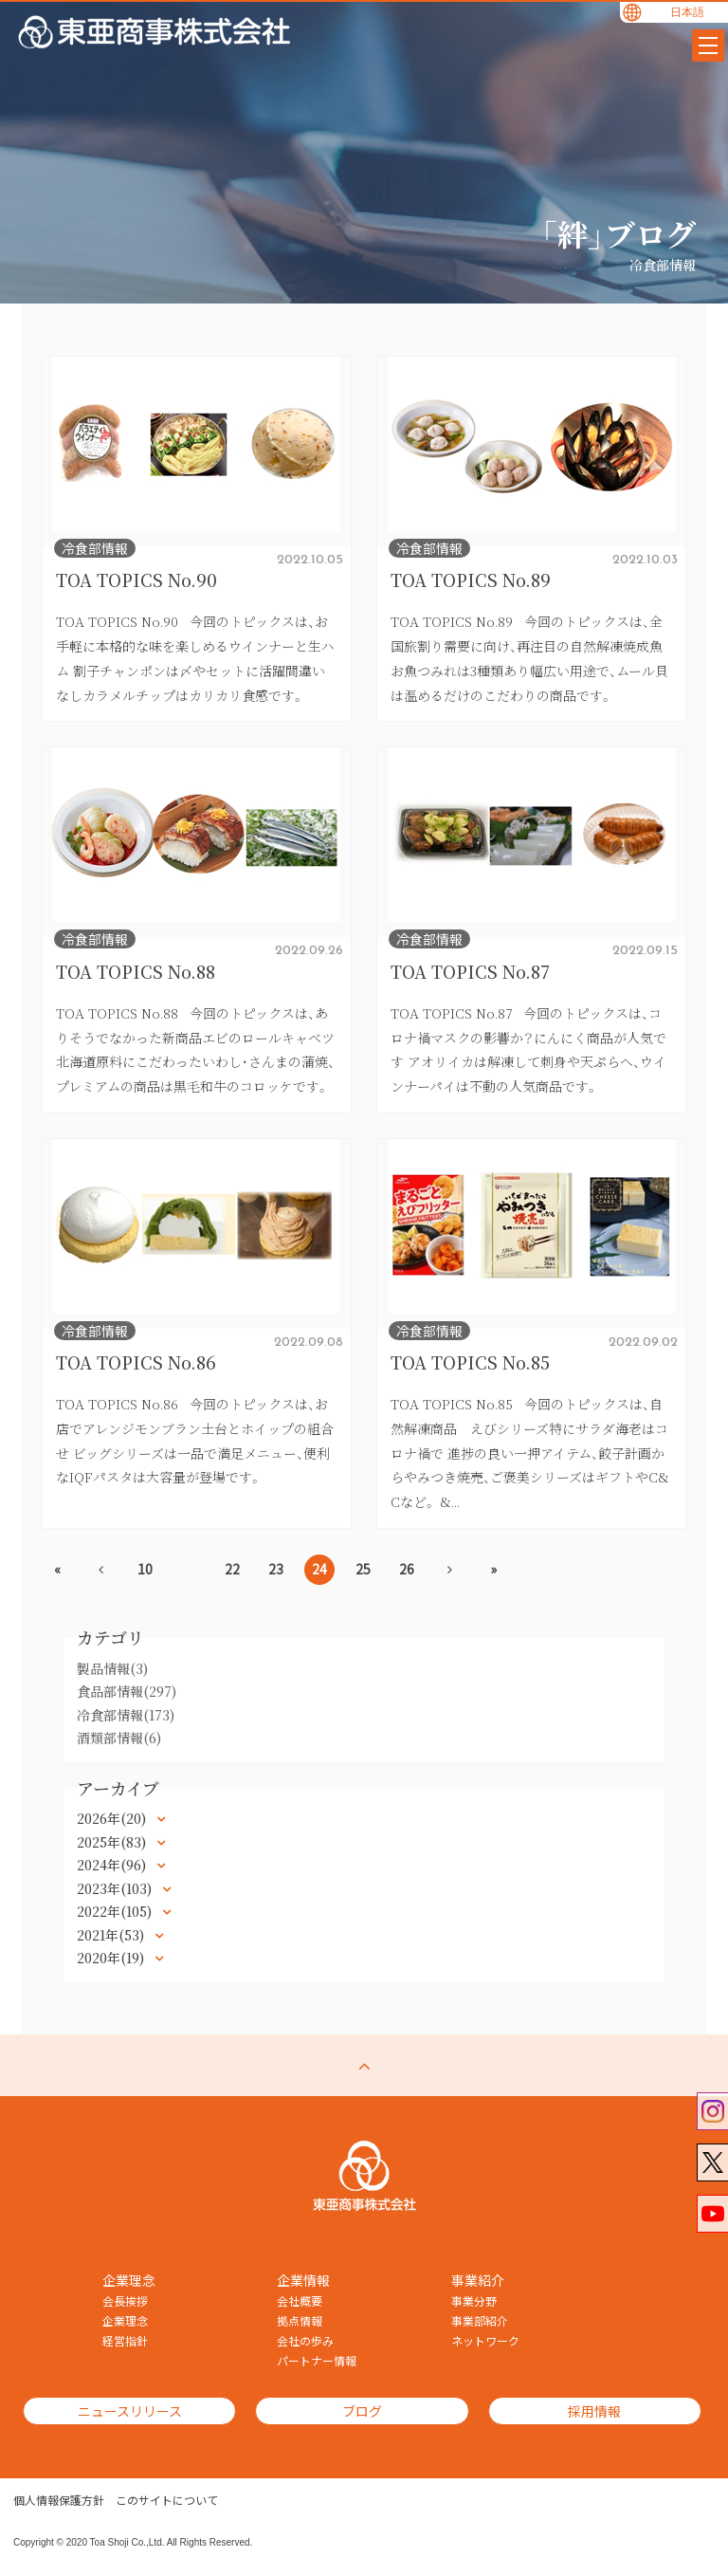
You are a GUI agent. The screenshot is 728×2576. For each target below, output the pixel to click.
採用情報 (570, 2410)
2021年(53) (112, 1934)
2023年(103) (116, 1888)
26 (406, 1568)
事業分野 (474, 2300)
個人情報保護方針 (58, 2500)
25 (363, 1568)
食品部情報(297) (126, 1691)
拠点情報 (299, 2320)
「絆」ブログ (618, 233)
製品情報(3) (112, 1668)
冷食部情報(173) (125, 1714)
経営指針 (125, 2340)
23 (275, 1568)
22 (232, 1568)
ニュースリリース (125, 2410)
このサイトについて (167, 2500)
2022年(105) (116, 1911)
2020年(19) (112, 1957)
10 (145, 1568)
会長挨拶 (125, 2300)
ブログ (348, 2410)
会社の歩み (305, 2340)
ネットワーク (485, 2340)
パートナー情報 (316, 2360)
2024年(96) (113, 1864)
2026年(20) (113, 1818)
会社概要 (299, 2300)
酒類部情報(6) (119, 1737)
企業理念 (125, 2320)
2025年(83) (113, 1841)
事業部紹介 (479, 2320)
